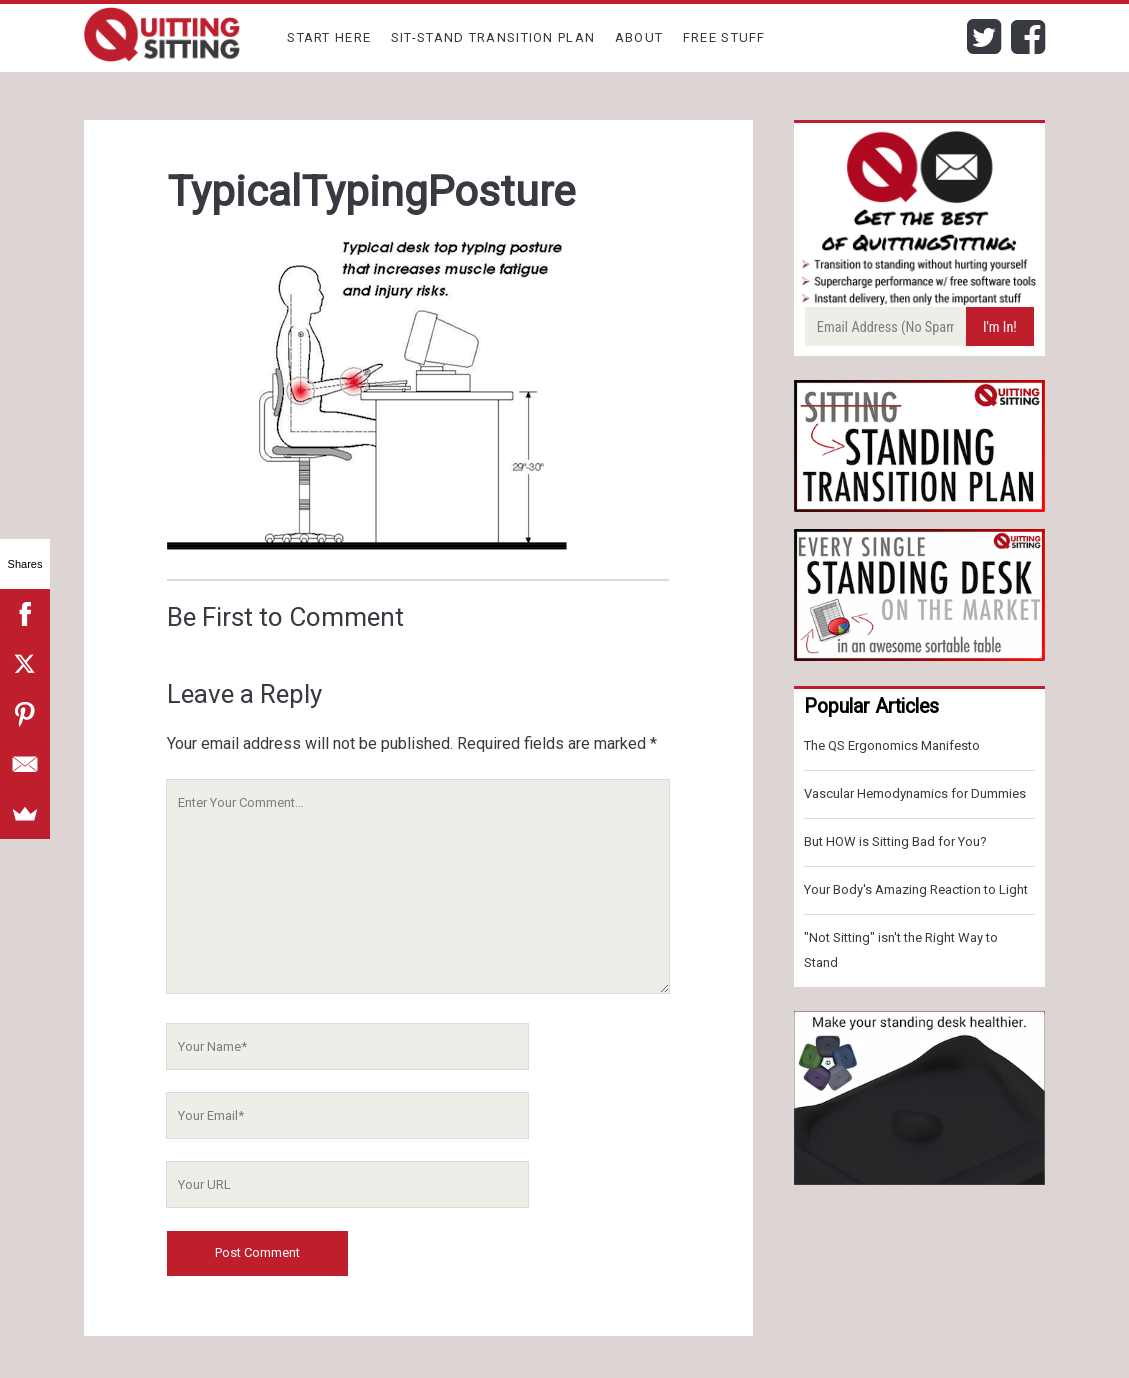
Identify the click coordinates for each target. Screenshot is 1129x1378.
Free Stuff (724, 37)
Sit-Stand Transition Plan (493, 37)
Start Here (329, 37)
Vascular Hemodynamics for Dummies (915, 793)
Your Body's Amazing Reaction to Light (916, 889)
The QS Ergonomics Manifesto (892, 745)
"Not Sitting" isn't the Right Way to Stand (901, 949)
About (639, 37)
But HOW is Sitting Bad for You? (895, 841)
